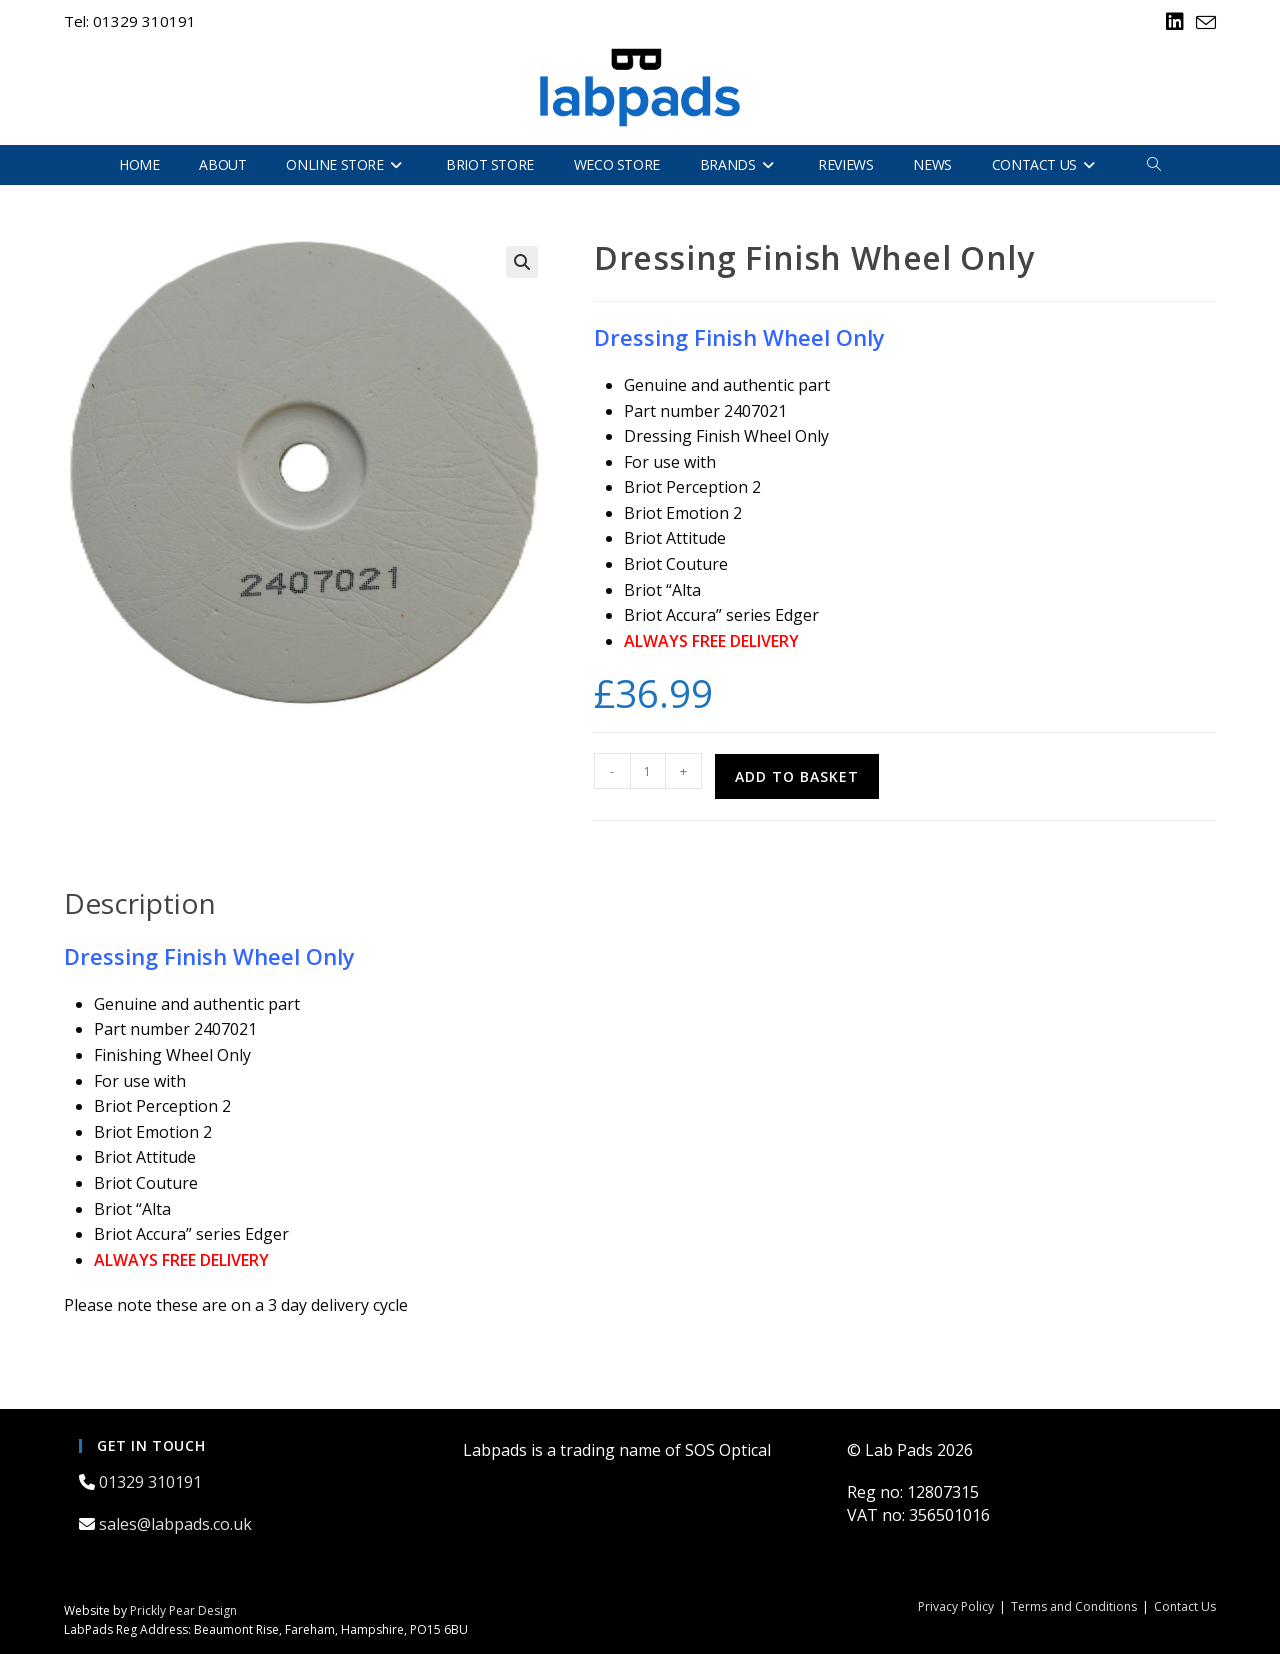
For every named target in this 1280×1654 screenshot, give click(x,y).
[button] (522, 262)
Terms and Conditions (1074, 1606)
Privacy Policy (956, 1606)
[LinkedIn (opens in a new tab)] (1175, 22)
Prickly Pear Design (183, 1610)
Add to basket (797, 776)
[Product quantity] (648, 771)
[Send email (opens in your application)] (1203, 23)
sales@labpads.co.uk (177, 1524)
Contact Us (1185, 1606)
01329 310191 (152, 1482)
